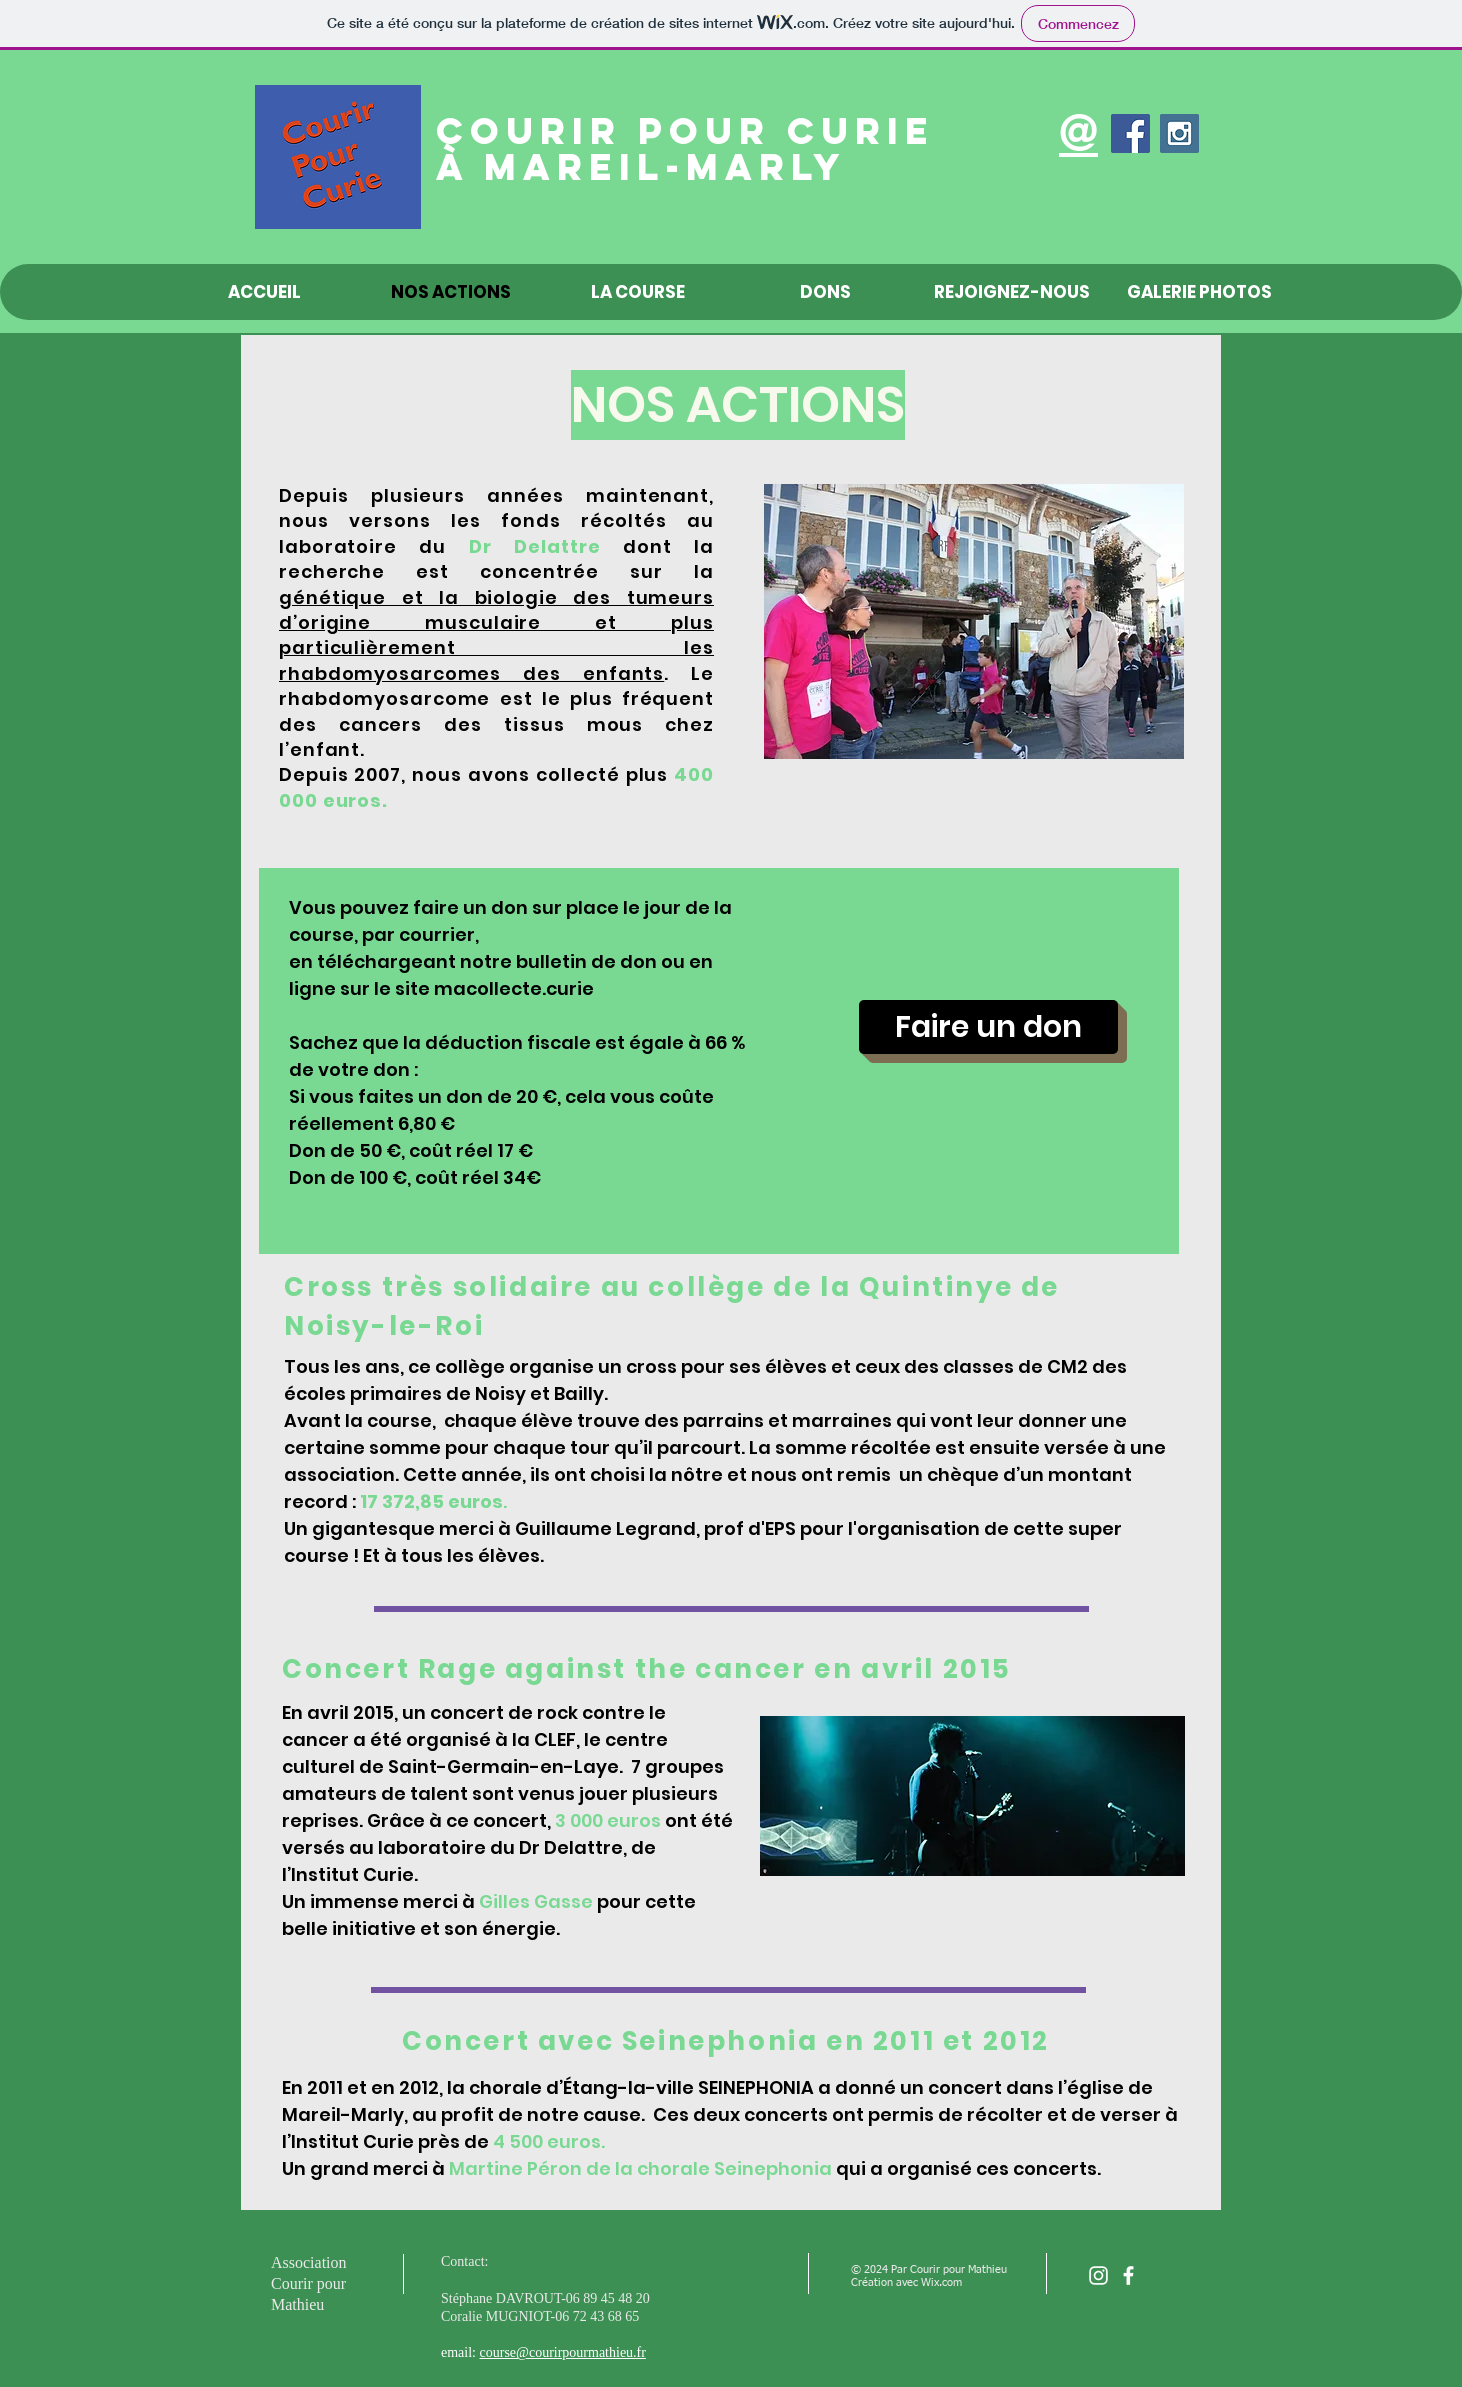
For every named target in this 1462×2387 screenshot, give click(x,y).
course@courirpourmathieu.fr (563, 2352)
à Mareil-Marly (641, 167)
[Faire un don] (988, 1027)
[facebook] (1128, 2275)
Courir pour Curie (685, 131)
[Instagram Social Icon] (1179, 133)
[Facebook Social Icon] (1130, 133)
